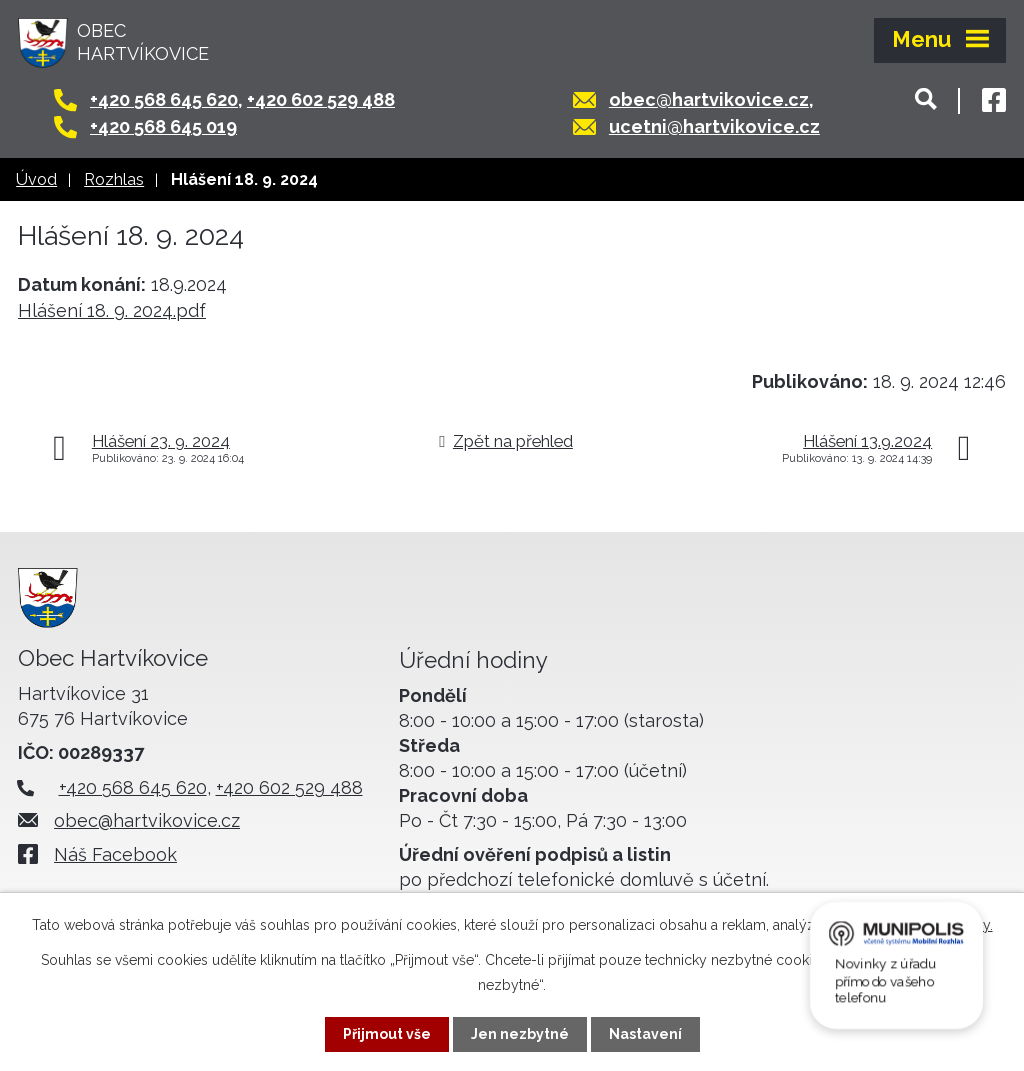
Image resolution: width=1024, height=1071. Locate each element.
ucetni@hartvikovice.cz (714, 126)
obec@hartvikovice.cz (709, 99)
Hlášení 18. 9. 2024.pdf (112, 310)
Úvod (36, 179)
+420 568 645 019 (163, 126)
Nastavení (645, 1034)
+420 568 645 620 (164, 99)
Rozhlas (114, 179)
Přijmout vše (387, 1034)
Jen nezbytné (520, 1034)
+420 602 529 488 (321, 99)
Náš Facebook (115, 854)
